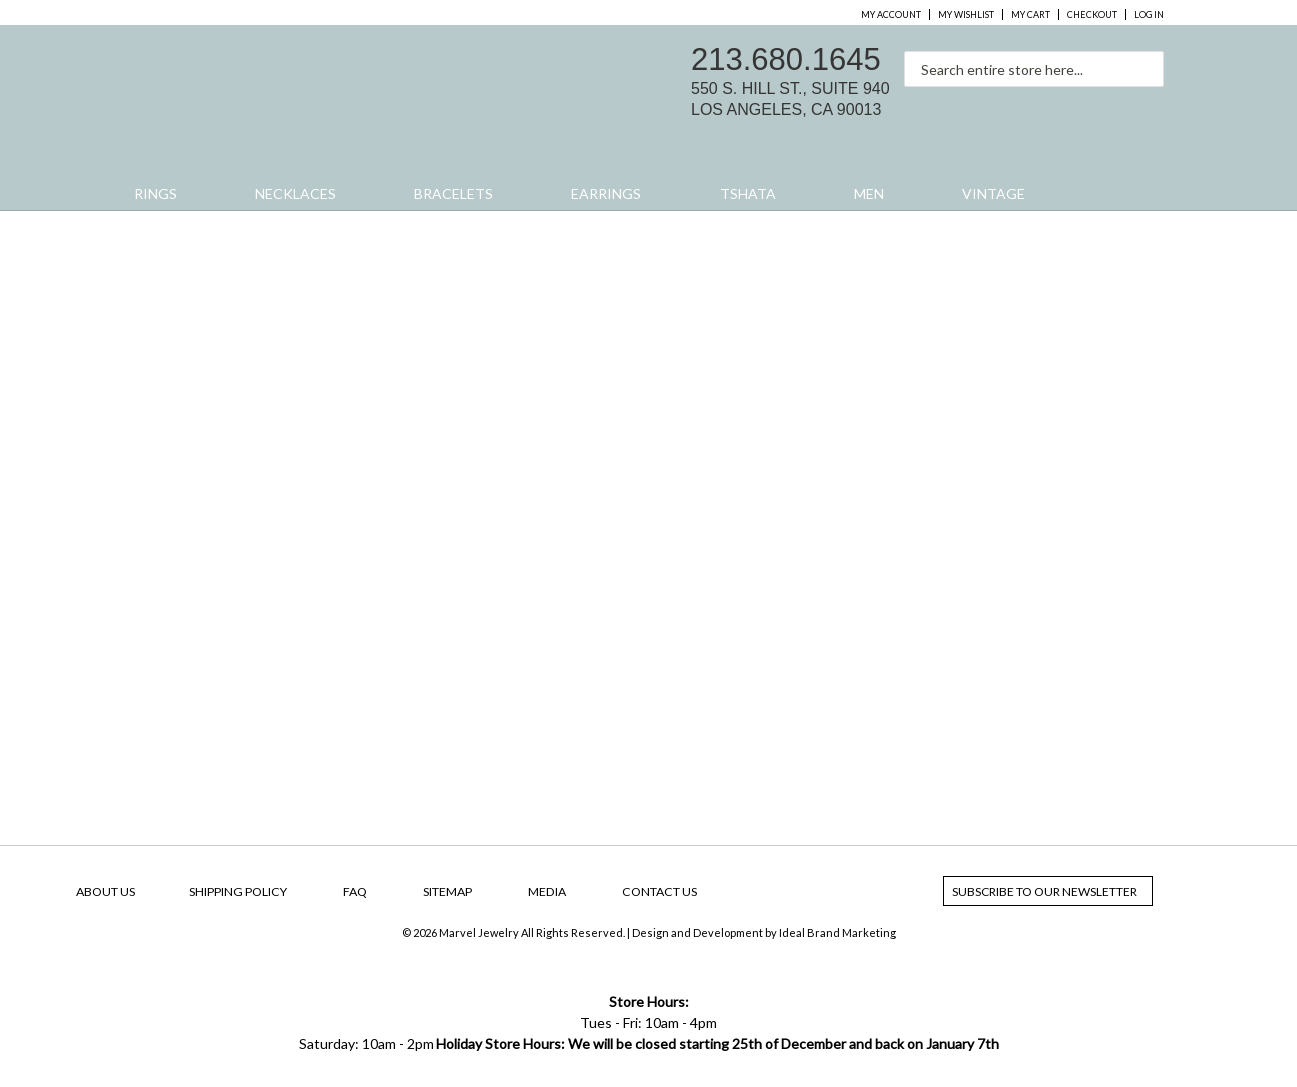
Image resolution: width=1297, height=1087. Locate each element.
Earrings (606, 193)
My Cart (1030, 14)
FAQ (355, 891)
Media (547, 891)
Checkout (1092, 14)
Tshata (748, 193)
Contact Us (659, 891)
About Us (105, 891)
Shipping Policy (238, 891)
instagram (1106, 106)
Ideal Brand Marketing (837, 932)
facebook (1064, 106)
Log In (1149, 14)
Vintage (993, 193)
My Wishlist (966, 14)
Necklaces (295, 193)
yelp (1148, 106)
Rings (155, 193)
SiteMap (447, 891)
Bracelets (453, 193)
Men (869, 193)
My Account (891, 14)
